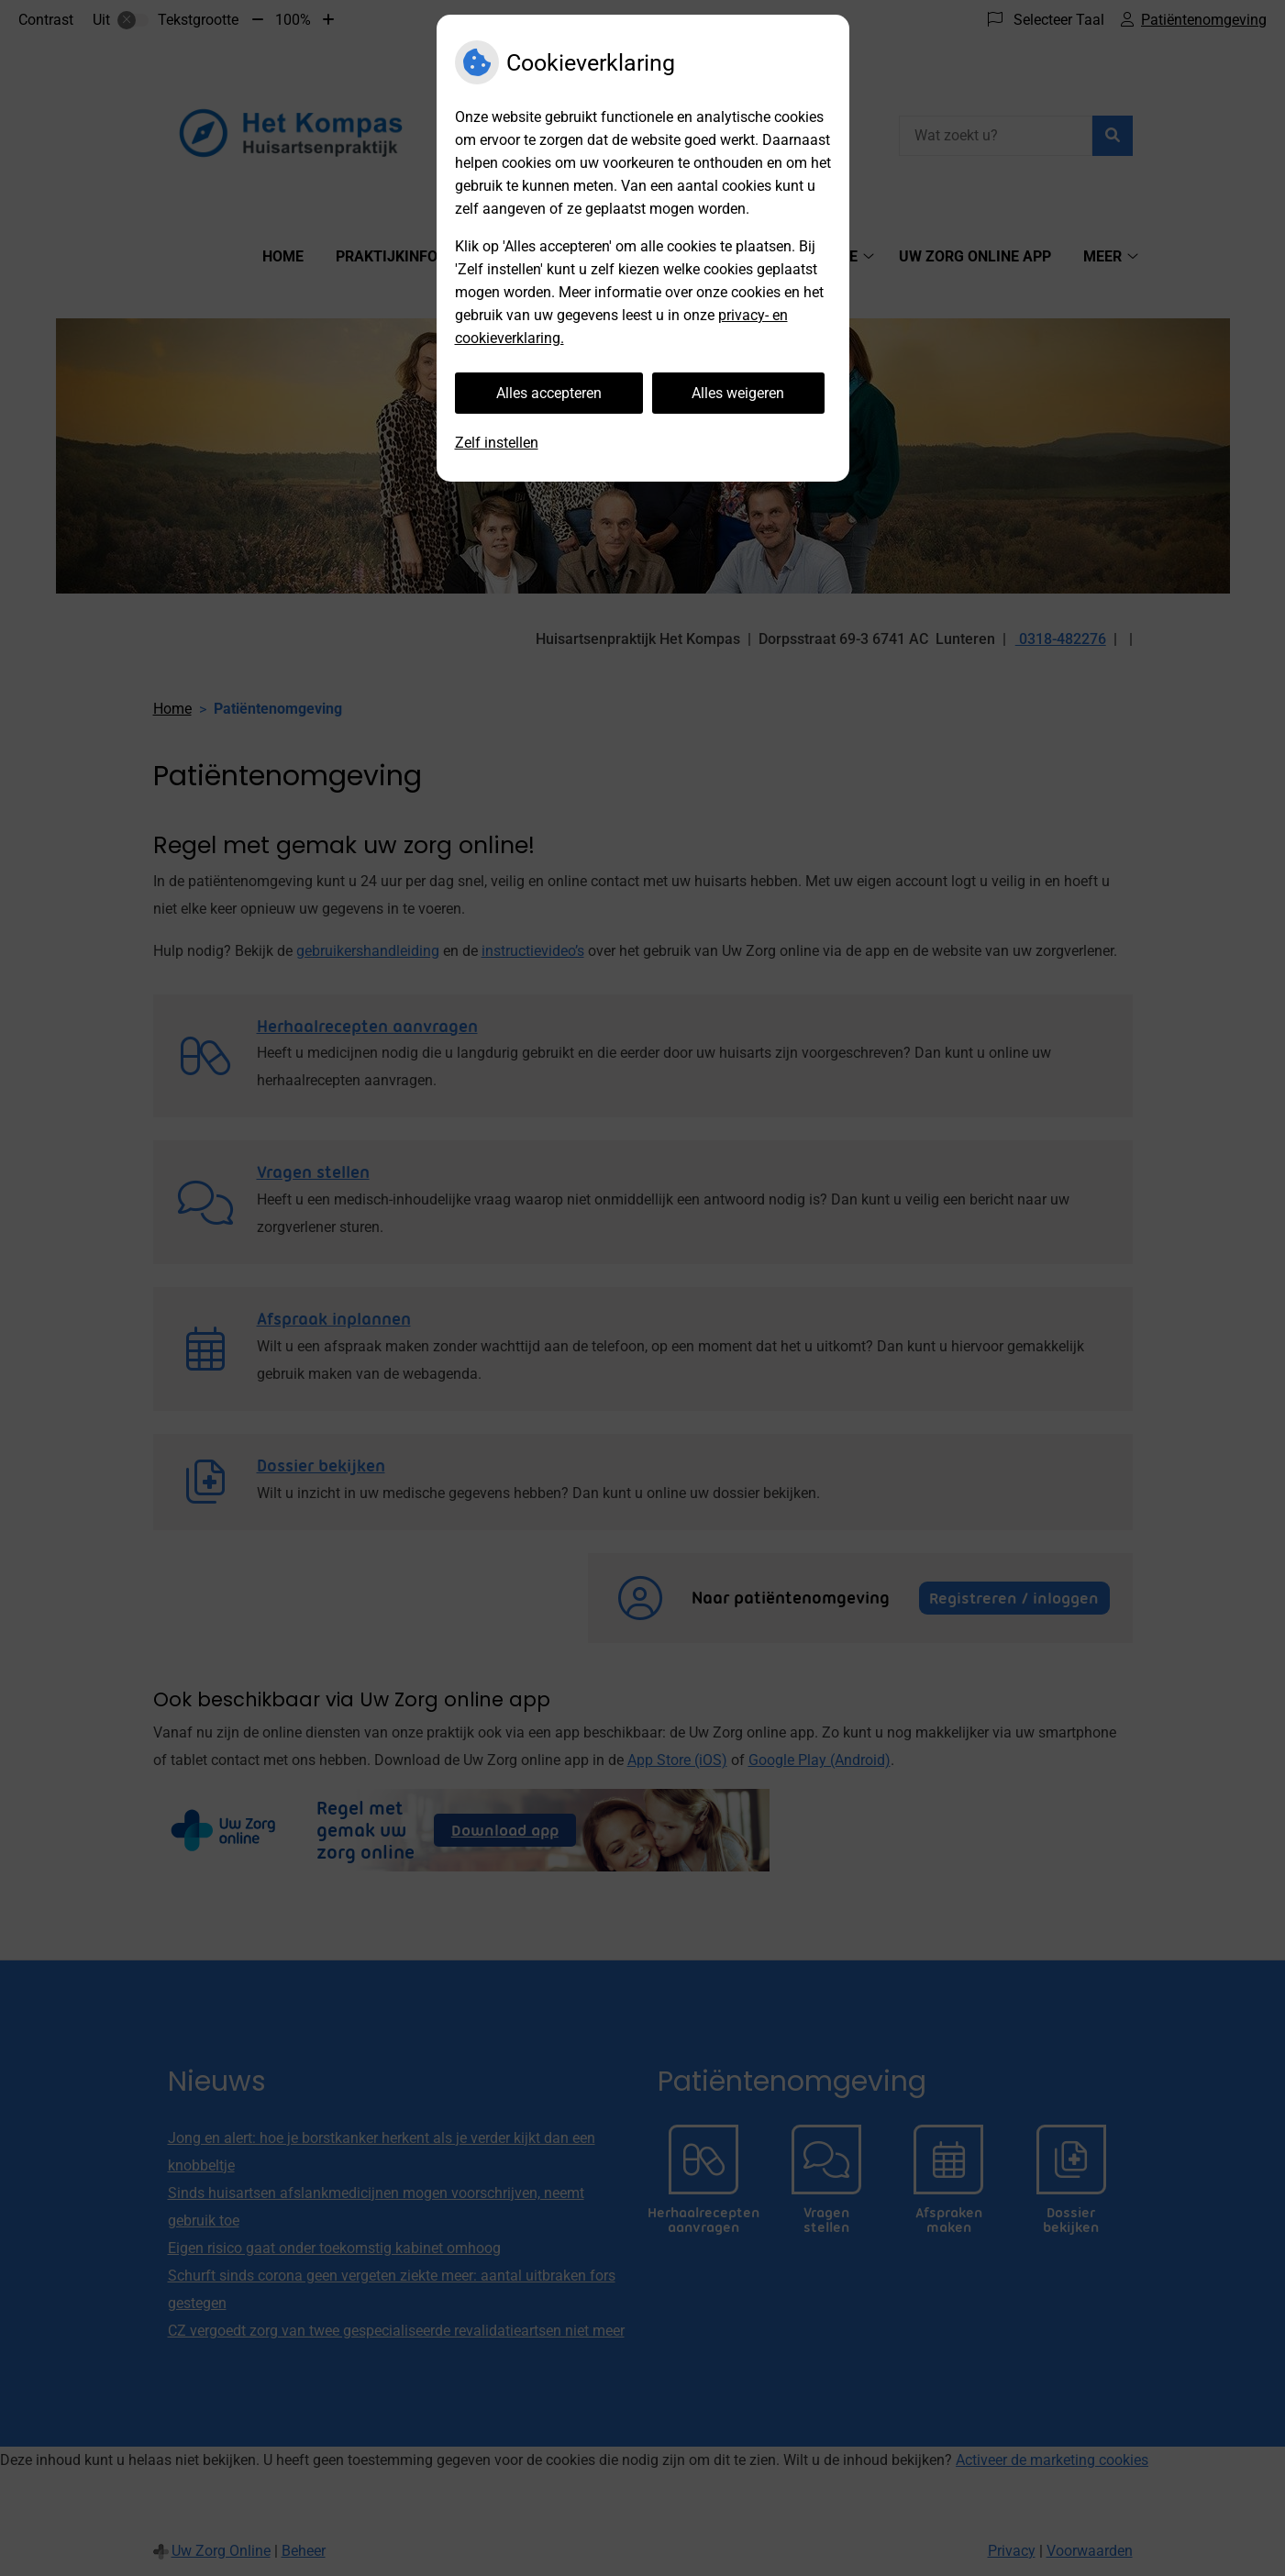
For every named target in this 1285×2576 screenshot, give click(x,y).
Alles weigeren (738, 393)
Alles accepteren (549, 393)
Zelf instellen (496, 442)
